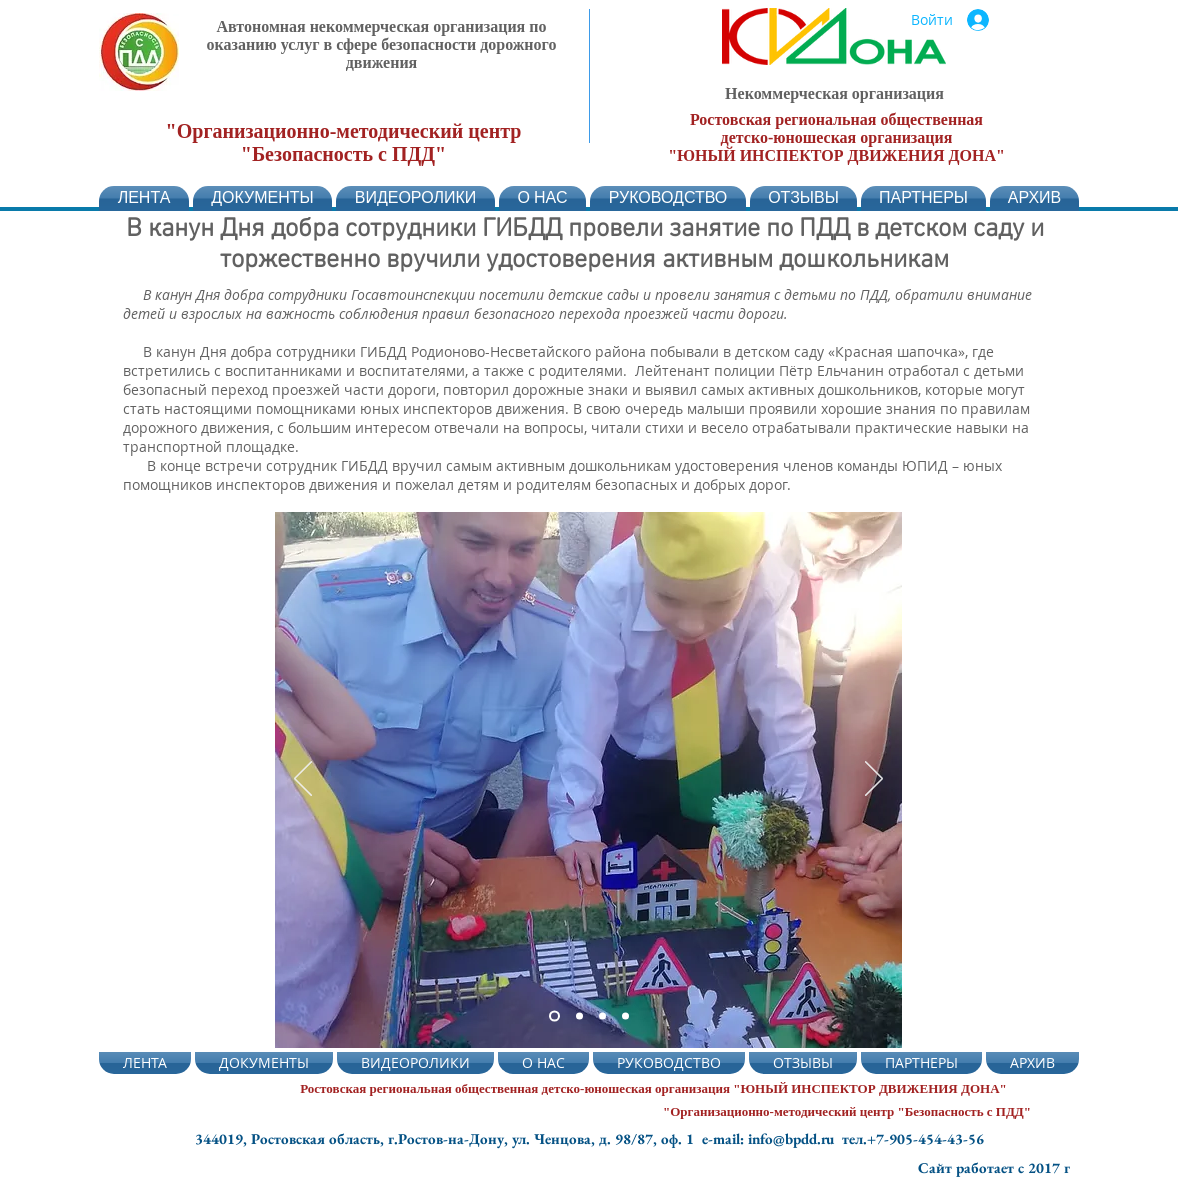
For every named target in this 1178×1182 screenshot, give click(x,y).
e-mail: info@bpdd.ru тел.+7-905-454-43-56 (843, 1138)
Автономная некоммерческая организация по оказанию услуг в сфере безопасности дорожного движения (382, 44)
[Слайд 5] (579, 1016)
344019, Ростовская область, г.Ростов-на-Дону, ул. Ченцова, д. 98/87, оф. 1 (448, 1138)
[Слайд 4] (602, 1016)
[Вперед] (874, 780)
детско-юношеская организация (837, 137)
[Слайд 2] (554, 1016)
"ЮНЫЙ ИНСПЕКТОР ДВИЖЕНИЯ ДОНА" (836, 155)
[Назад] (303, 780)
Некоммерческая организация (834, 93)
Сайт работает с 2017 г (994, 1167)
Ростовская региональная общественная (836, 119)
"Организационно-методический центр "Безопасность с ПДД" (344, 142)
